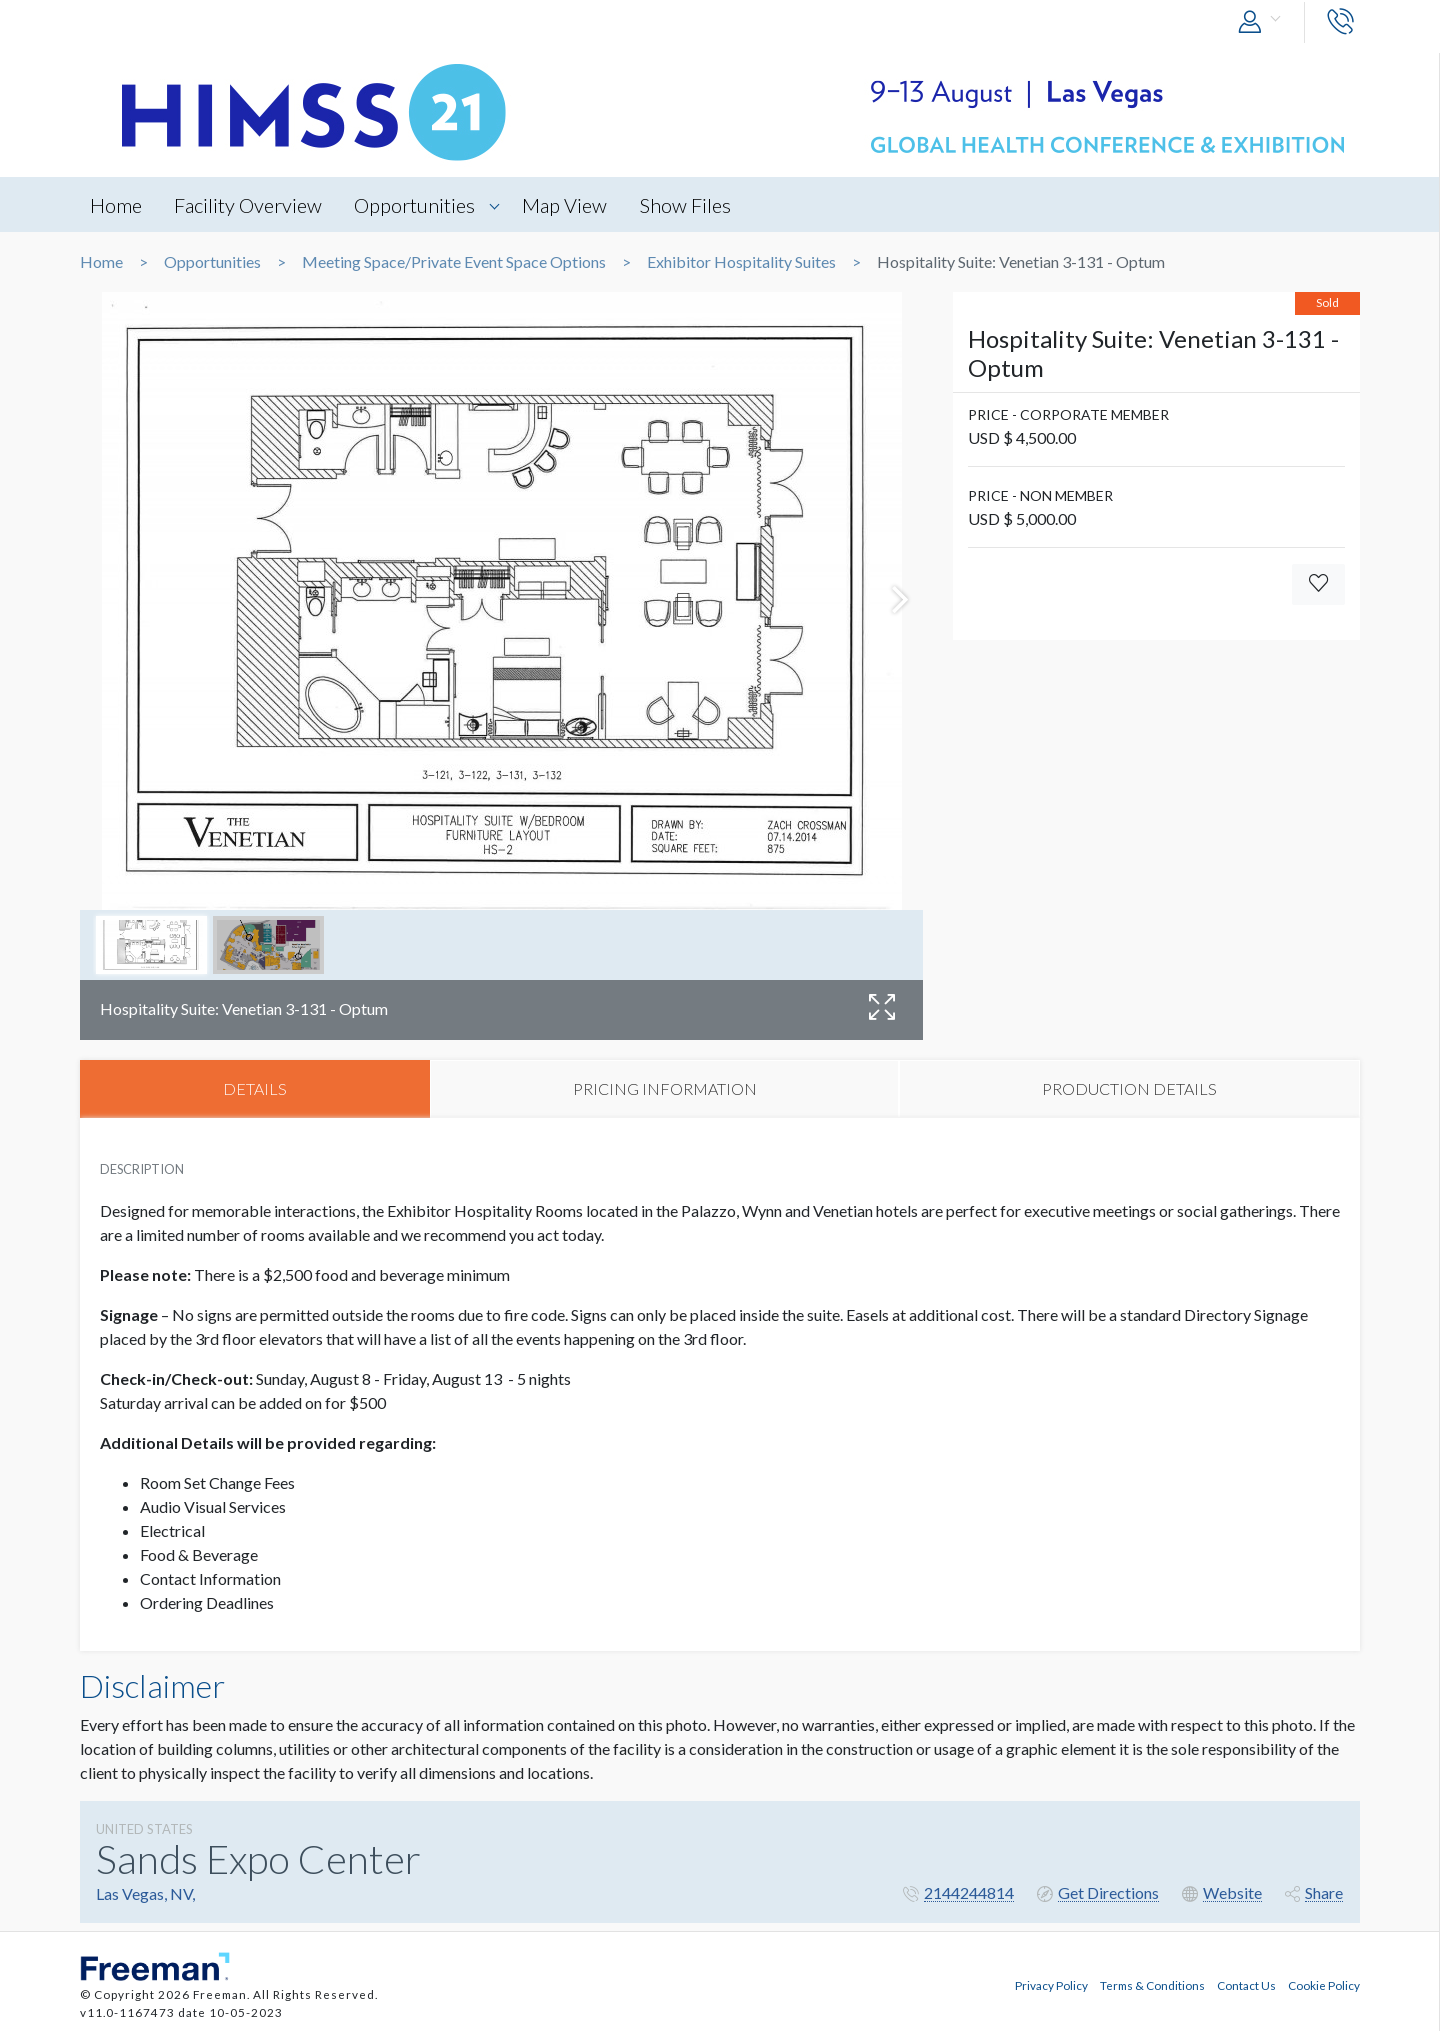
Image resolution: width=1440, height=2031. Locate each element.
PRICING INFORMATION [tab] (665, 1088)
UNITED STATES (144, 1830)
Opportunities (416, 205)
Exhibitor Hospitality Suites (741, 262)
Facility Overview (249, 205)
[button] (1264, 22)
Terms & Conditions (1152, 1984)
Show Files (688, 205)
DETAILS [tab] (255, 1088)
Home (116, 205)
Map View (567, 205)
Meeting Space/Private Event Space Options (454, 262)
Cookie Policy (1324, 1984)
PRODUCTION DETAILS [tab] (1129, 1088)
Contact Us (1246, 1984)
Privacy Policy (1051, 1984)
